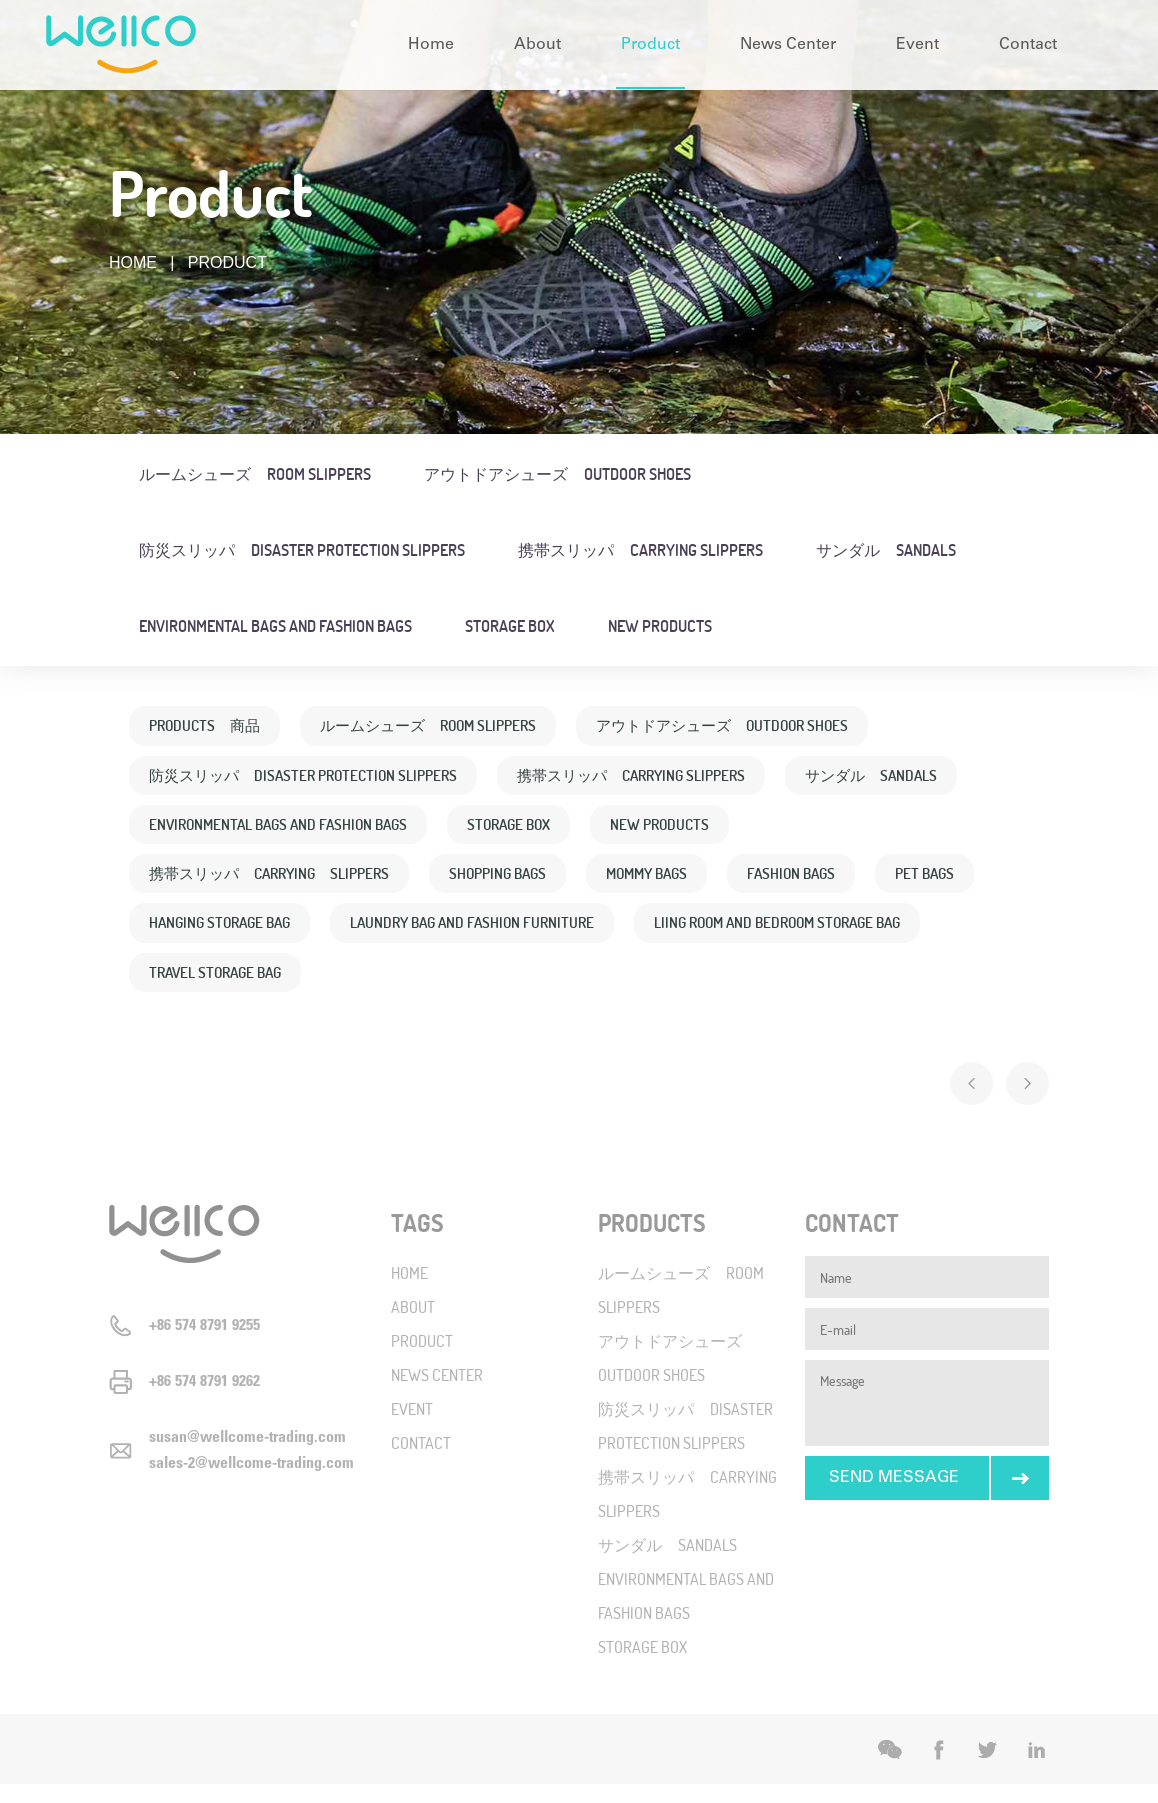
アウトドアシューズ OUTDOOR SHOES (557, 473)
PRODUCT (422, 1359)
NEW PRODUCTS (660, 625)
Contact (1028, 44)
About (537, 44)
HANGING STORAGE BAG (347, 934)
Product (650, 44)
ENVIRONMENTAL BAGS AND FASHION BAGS (275, 625)
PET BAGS (180, 934)
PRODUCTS (652, 1241)
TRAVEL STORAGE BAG (545, 986)
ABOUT (413, 1325)
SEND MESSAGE (894, 1496)
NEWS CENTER (437, 1393)
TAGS (417, 1241)
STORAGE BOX (510, 625)
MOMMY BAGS (675, 882)
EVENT (412, 1427)
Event (917, 44)
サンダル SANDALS (886, 549)
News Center (788, 44)
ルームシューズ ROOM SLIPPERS (255, 473)
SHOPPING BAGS (519, 882)
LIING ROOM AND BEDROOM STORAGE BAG (281, 986)
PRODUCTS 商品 (208, 726)
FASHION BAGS (826, 882)
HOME (133, 262)
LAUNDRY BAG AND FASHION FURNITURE (611, 934)
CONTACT (421, 1461)
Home (431, 44)
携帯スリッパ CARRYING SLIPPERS (640, 549)
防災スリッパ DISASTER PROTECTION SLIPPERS (302, 549)
